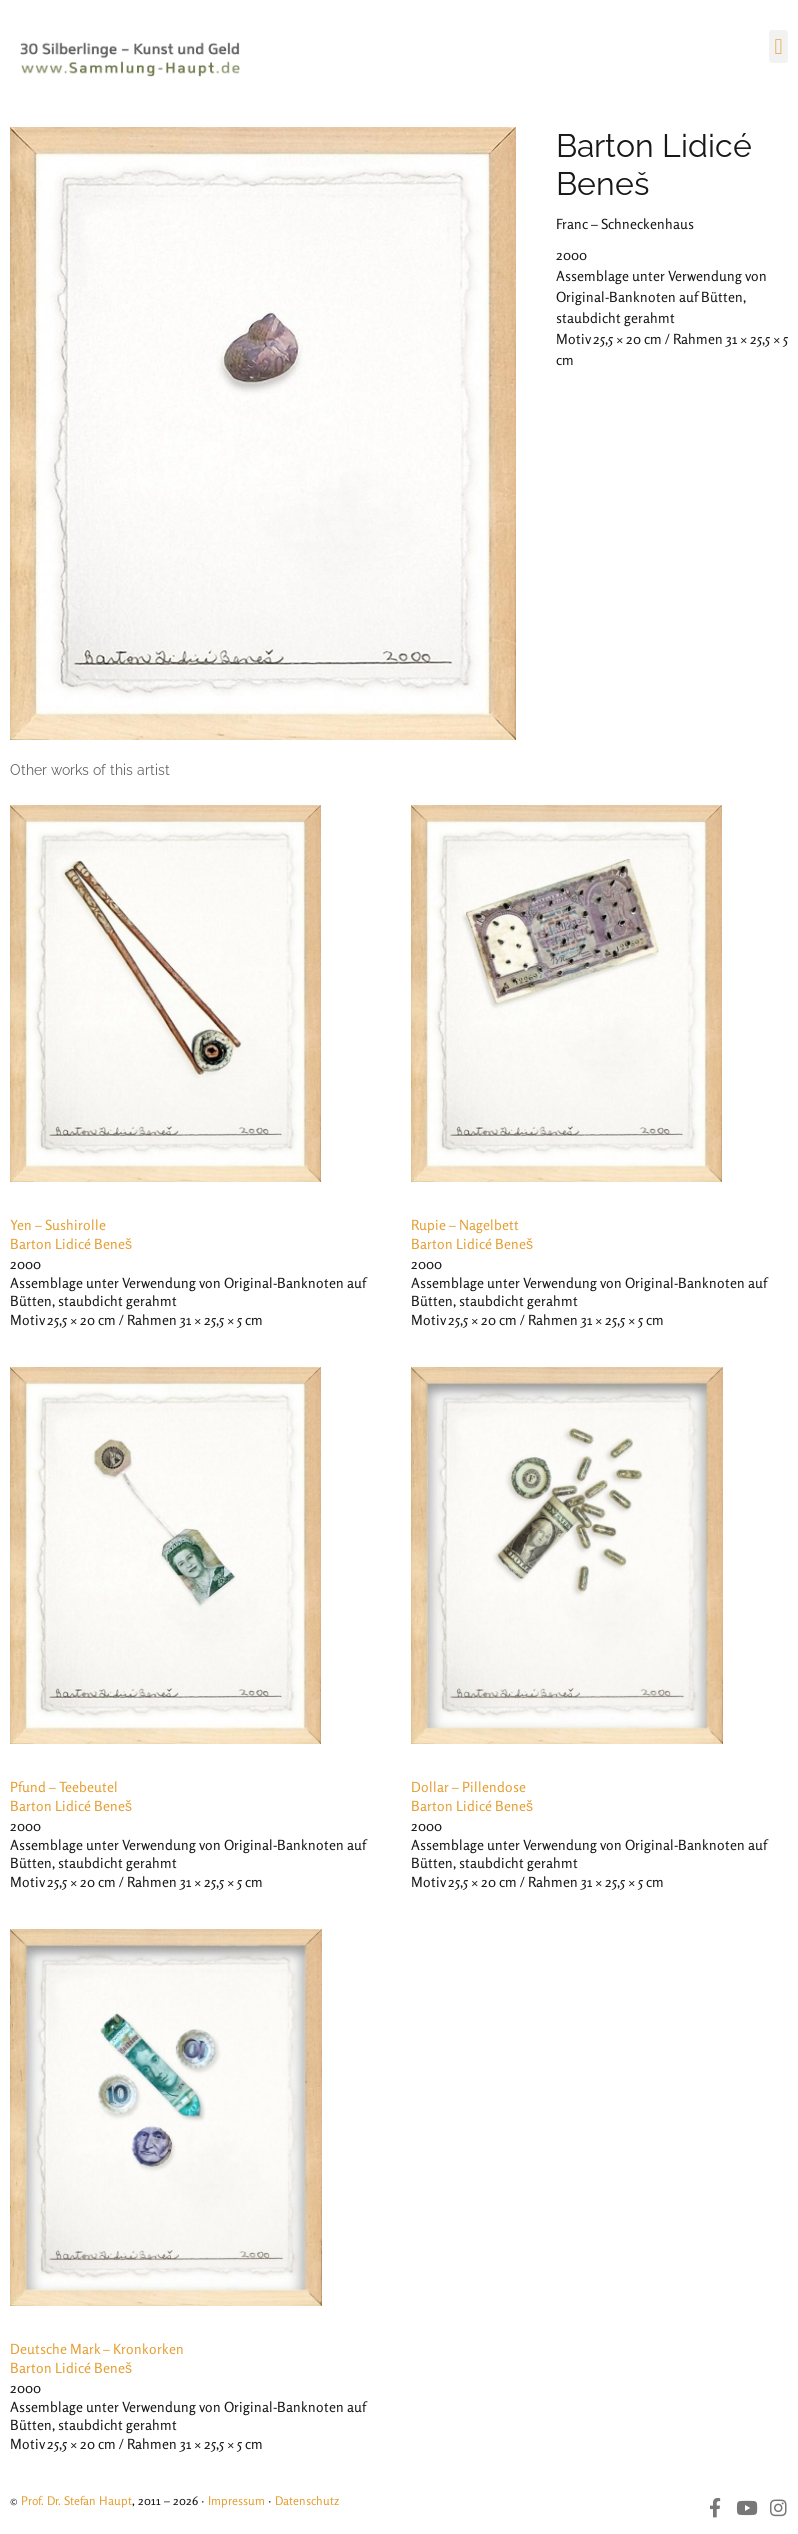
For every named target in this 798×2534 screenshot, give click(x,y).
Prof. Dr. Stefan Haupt (76, 2500)
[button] (778, 46)
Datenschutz (307, 2500)
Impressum (236, 2500)
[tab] (90, 770)
